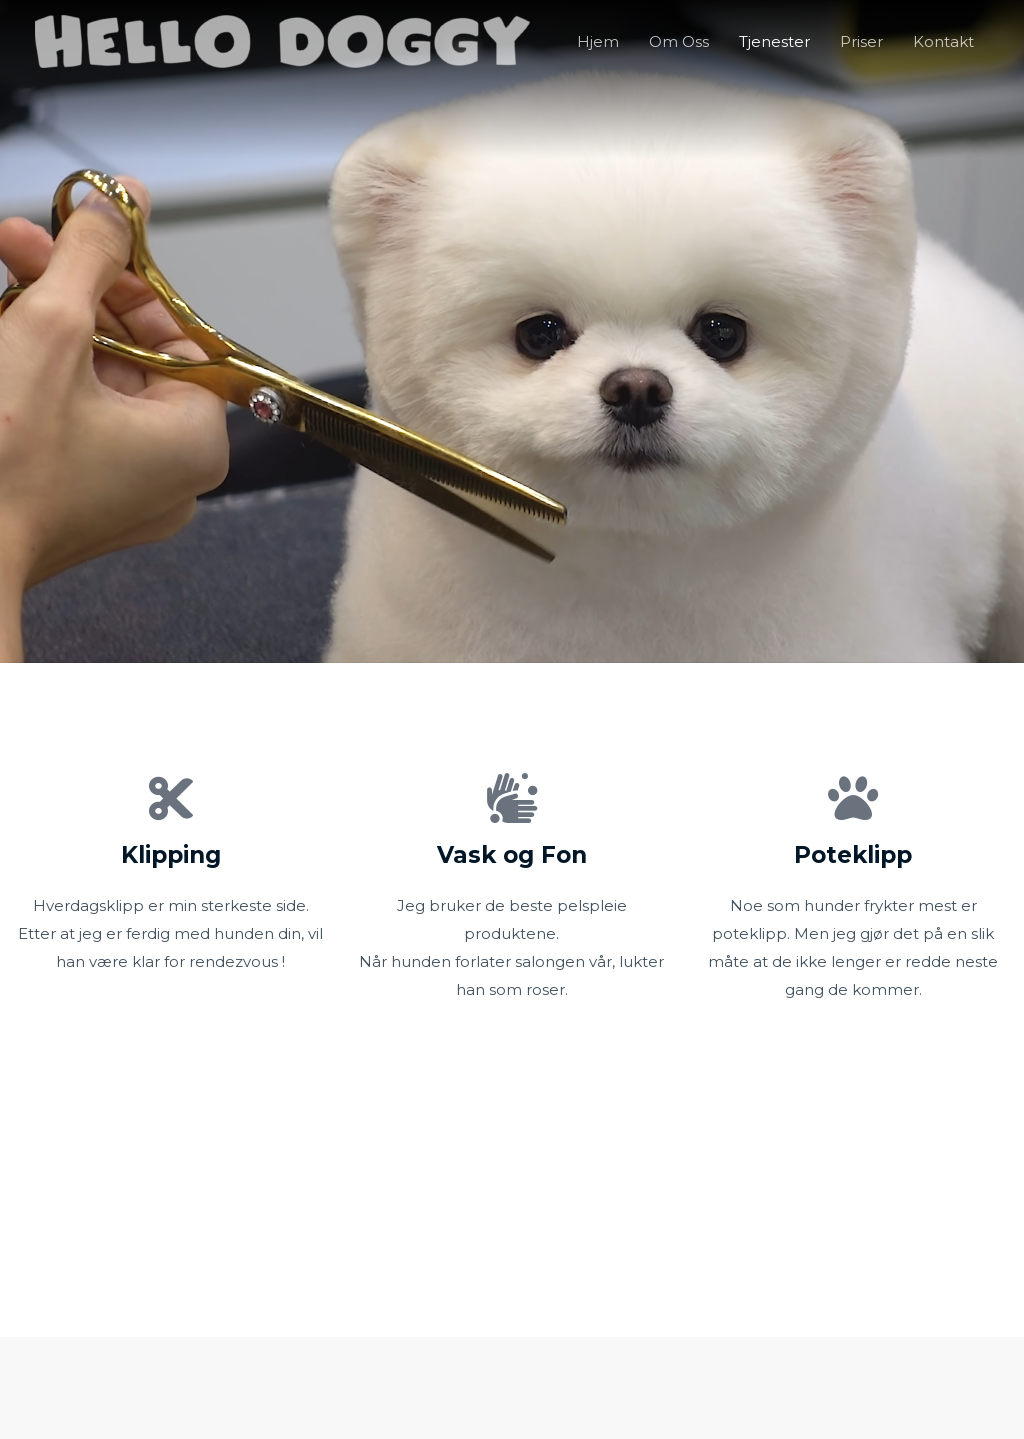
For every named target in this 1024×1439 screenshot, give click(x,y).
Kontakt (943, 41)
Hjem (598, 41)
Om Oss (679, 41)
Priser (861, 41)
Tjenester (774, 41)
